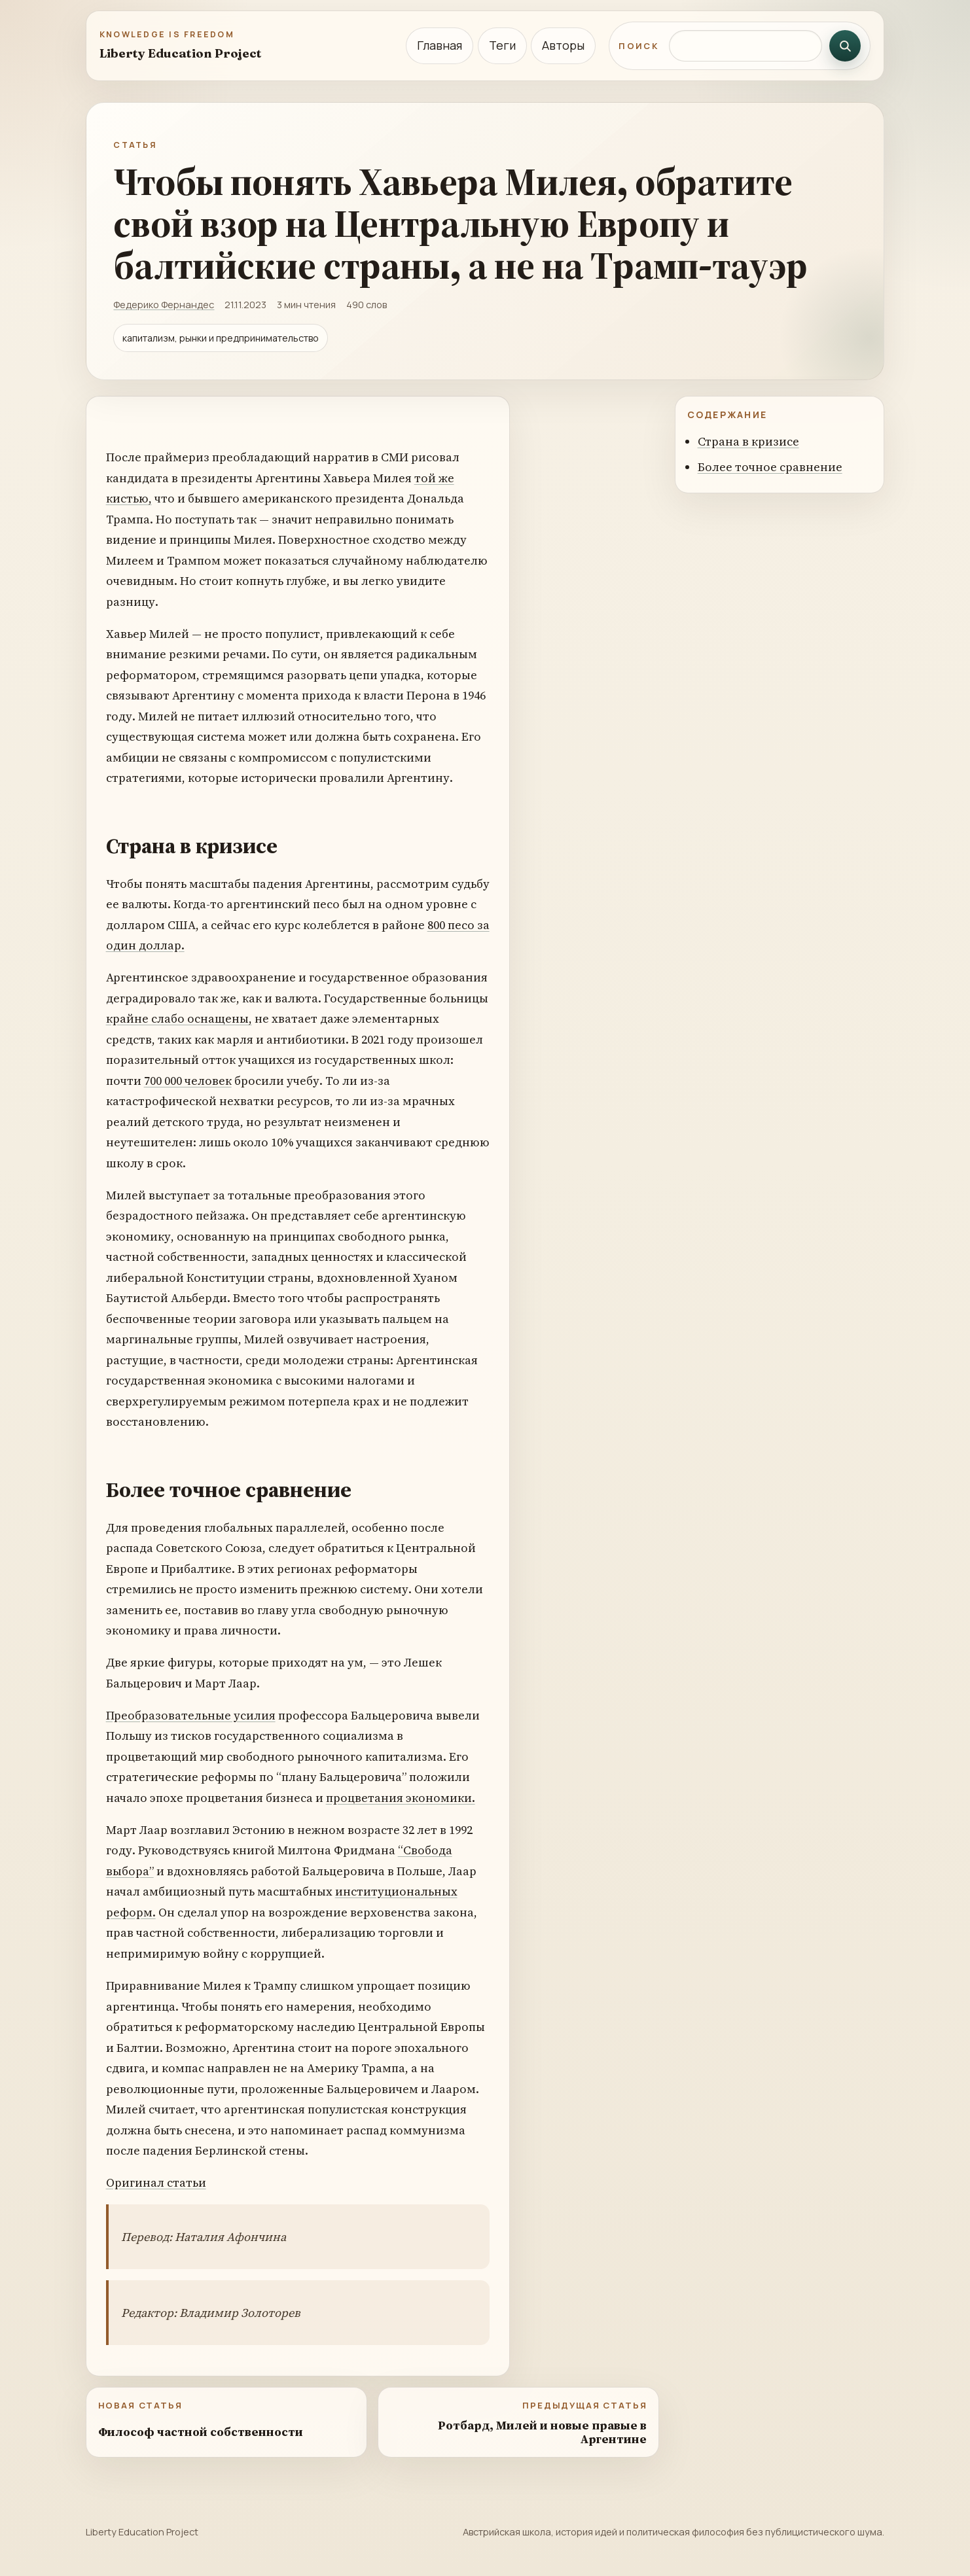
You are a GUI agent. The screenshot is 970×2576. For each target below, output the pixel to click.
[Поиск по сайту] (745, 46)
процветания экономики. (400, 1798)
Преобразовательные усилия (191, 1715)
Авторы (563, 45)
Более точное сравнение (770, 467)
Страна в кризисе (748, 441)
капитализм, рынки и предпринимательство (220, 338)
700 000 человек (188, 1080)
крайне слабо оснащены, (179, 1018)
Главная (439, 45)
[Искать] (845, 46)
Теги (502, 45)
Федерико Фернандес (163, 304)
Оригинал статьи (156, 2182)
